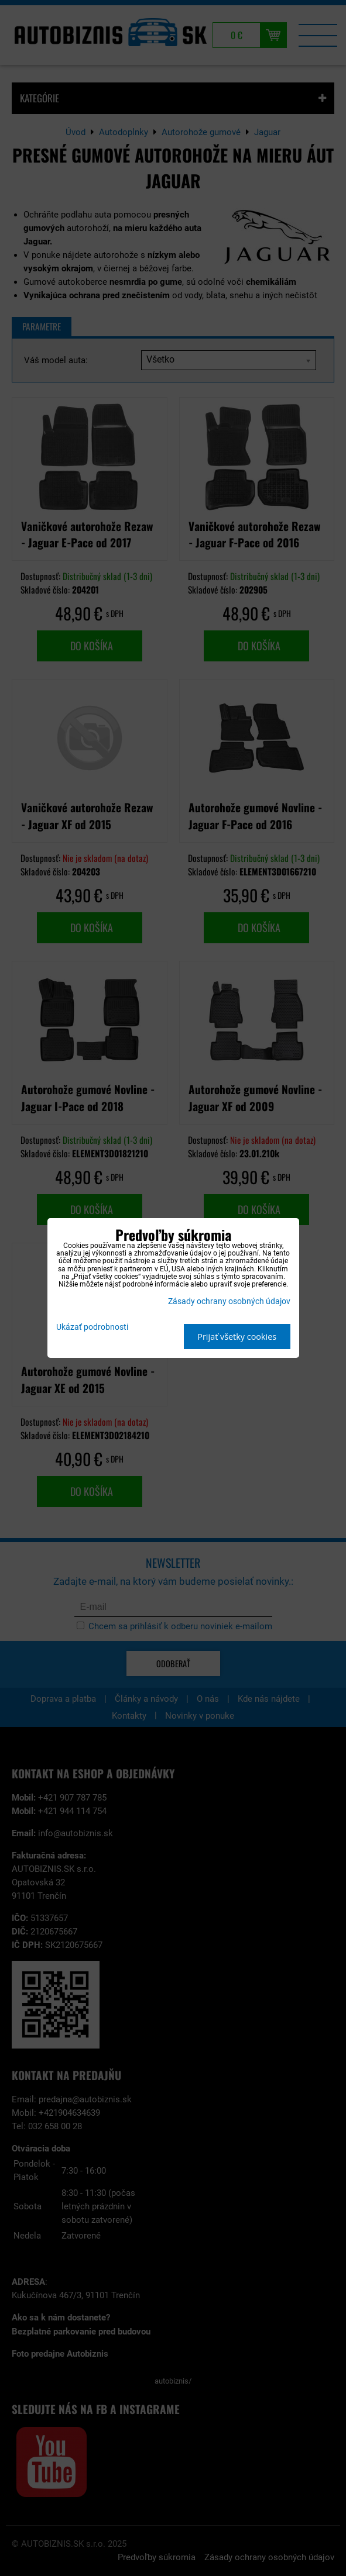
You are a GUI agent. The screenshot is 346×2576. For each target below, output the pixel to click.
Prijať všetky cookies (236, 1336)
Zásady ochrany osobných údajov (229, 1301)
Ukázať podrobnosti (92, 1327)
